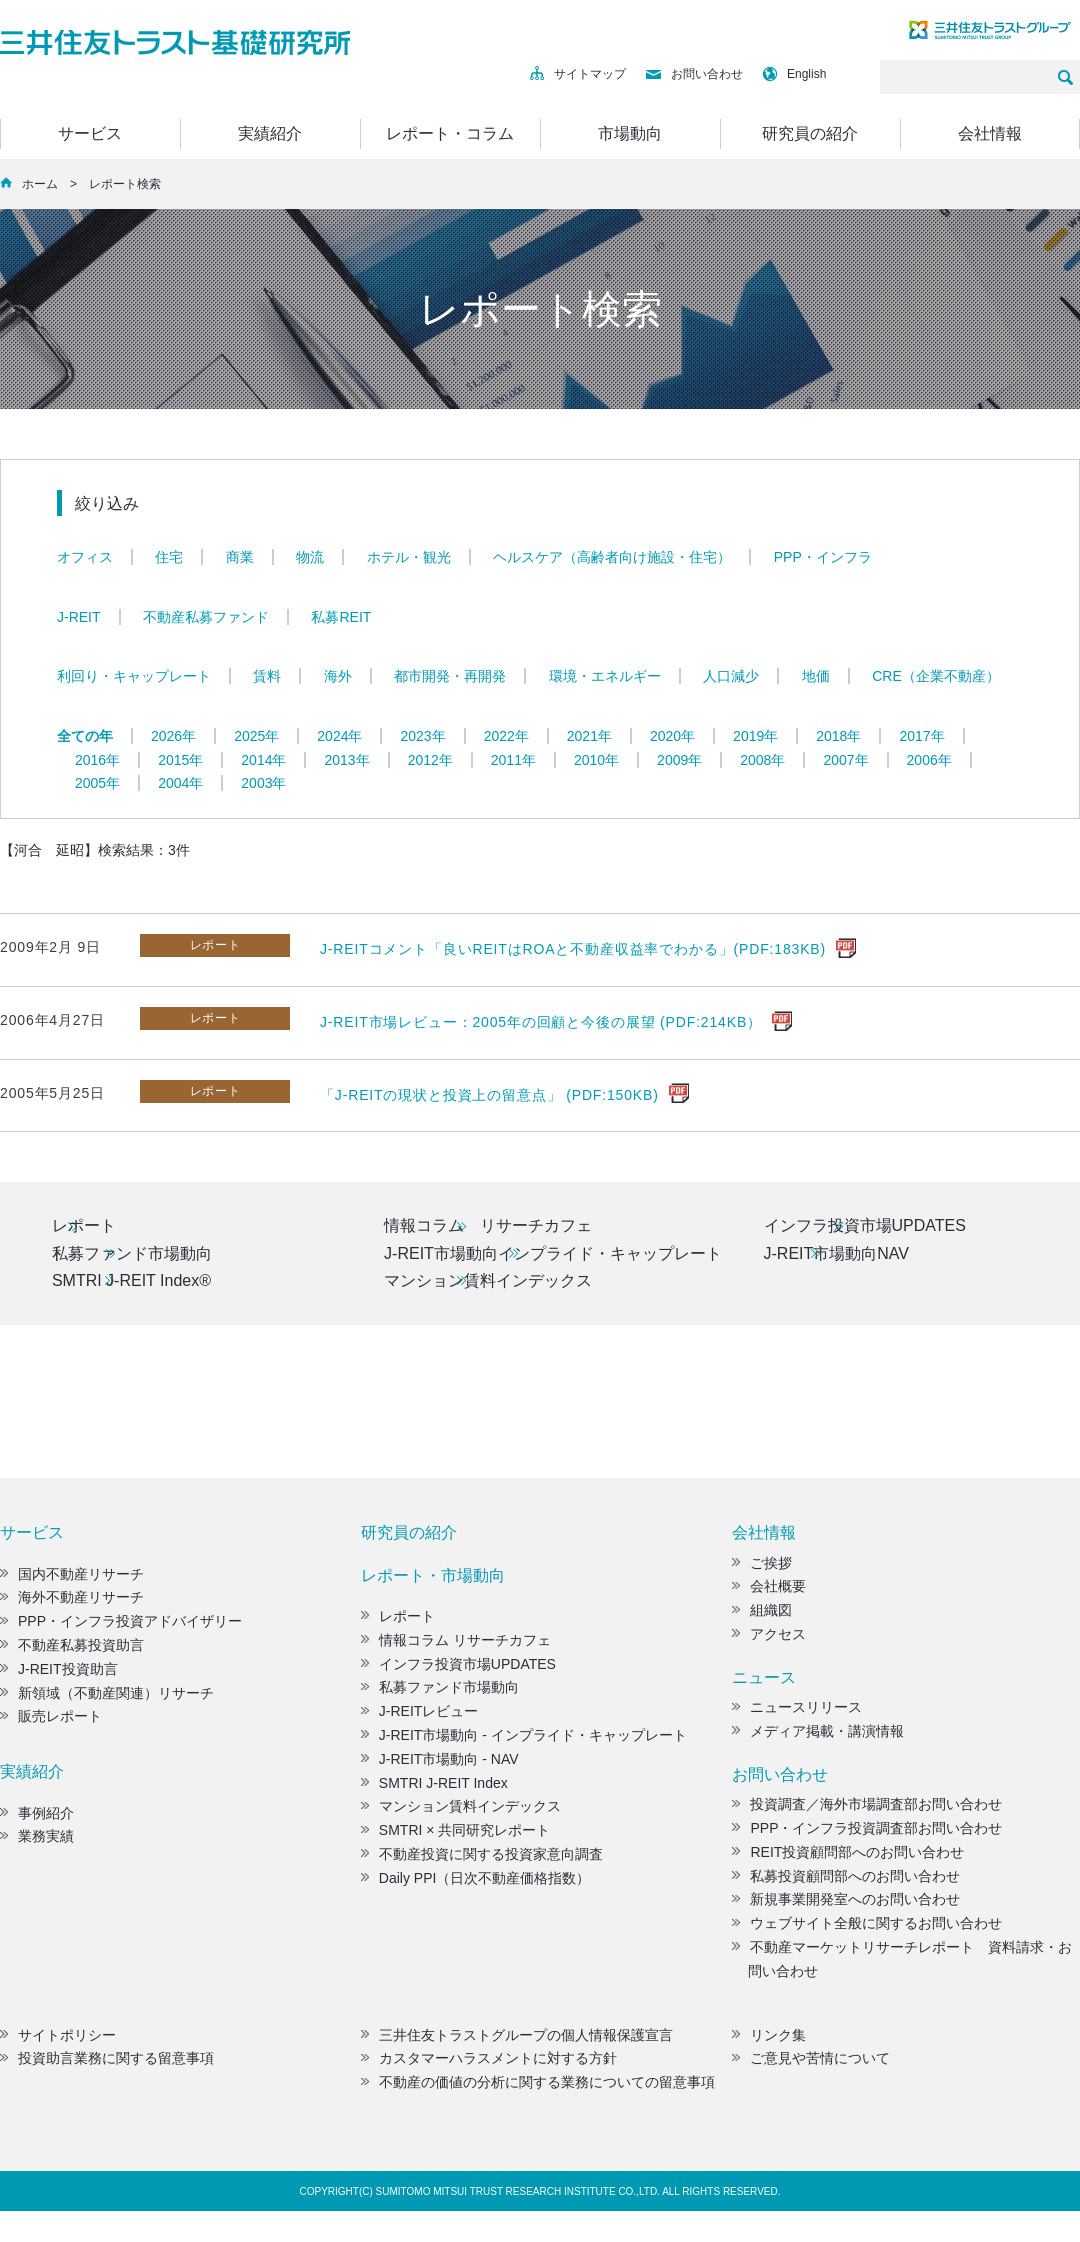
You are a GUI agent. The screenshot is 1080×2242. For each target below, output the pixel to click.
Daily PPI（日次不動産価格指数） (476, 1885)
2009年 (679, 760)
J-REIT (79, 617)
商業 (240, 557)
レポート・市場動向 (433, 1582)
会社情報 (990, 133)
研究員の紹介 (810, 133)
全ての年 (85, 736)
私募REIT (341, 617)
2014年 (263, 760)
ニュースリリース (797, 1715)
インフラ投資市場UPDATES (867, 1226)
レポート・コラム (450, 133)
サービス (90, 133)
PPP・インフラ (823, 557)
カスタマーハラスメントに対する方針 (489, 2066)
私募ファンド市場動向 (133, 1256)
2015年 (180, 760)
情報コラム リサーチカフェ (488, 1226)
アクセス (769, 1642)
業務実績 (37, 1844)
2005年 (97, 783)
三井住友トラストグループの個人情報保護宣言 (517, 2042)
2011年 (513, 760)
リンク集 (769, 2042)
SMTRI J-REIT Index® (132, 1286)
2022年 (506, 736)
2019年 (755, 736)
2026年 (173, 736)
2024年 (339, 736)
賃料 (267, 676)
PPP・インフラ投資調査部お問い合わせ (867, 1836)
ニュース (764, 1684)
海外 (338, 676)
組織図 (762, 1618)
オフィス (85, 557)
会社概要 (769, 1594)
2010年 (596, 760)
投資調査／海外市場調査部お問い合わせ (867, 1812)
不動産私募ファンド (206, 617)
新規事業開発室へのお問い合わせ (846, 1907)
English (794, 74)
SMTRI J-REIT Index (434, 1790)
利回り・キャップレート (134, 676)
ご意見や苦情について (811, 2066)
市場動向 (630, 133)
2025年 (256, 736)
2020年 (672, 736)
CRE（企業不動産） (936, 676)
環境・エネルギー (605, 676)
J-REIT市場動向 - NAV (440, 1766)
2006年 (929, 760)
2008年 (762, 760)
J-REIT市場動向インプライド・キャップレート (553, 1256)
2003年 (263, 783)
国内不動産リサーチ (72, 1581)
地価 (816, 676)
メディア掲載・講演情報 (818, 1739)
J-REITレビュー (420, 1719)
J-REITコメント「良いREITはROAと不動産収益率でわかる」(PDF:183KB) (573, 949)
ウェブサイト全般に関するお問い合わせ (867, 1931)
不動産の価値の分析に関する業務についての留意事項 (538, 2090)
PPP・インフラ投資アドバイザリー (121, 1629)
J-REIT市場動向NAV (838, 1256)
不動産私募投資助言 (72, 1653)
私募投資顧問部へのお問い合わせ (846, 1883)
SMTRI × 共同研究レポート (456, 1838)
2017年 (921, 736)
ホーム (40, 184)
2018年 (838, 736)
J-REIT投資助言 (59, 1676)
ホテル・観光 (409, 557)
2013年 (346, 760)
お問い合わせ (694, 74)
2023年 (422, 736)
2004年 (180, 783)
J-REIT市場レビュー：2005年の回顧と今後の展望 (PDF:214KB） (541, 1022)
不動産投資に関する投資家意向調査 (482, 1862)
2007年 (845, 760)
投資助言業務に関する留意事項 (107, 2066)
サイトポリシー (58, 2042)
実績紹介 (270, 133)
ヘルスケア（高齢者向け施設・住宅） (612, 557)
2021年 (589, 736)
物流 (310, 557)
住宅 (169, 557)
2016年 (97, 760)
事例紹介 (37, 1820)
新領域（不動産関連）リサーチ (107, 1700)
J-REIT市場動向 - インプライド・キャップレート (524, 1743)
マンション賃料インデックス (488, 1286)
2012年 (430, 760)
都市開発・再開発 (450, 676)
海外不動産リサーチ (72, 1605)
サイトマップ (578, 74)
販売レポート (51, 1724)
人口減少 (731, 676)
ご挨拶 (762, 1570)
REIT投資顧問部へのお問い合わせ (848, 1859)
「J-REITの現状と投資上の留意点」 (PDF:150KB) (489, 1095)
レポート (85, 1226)
